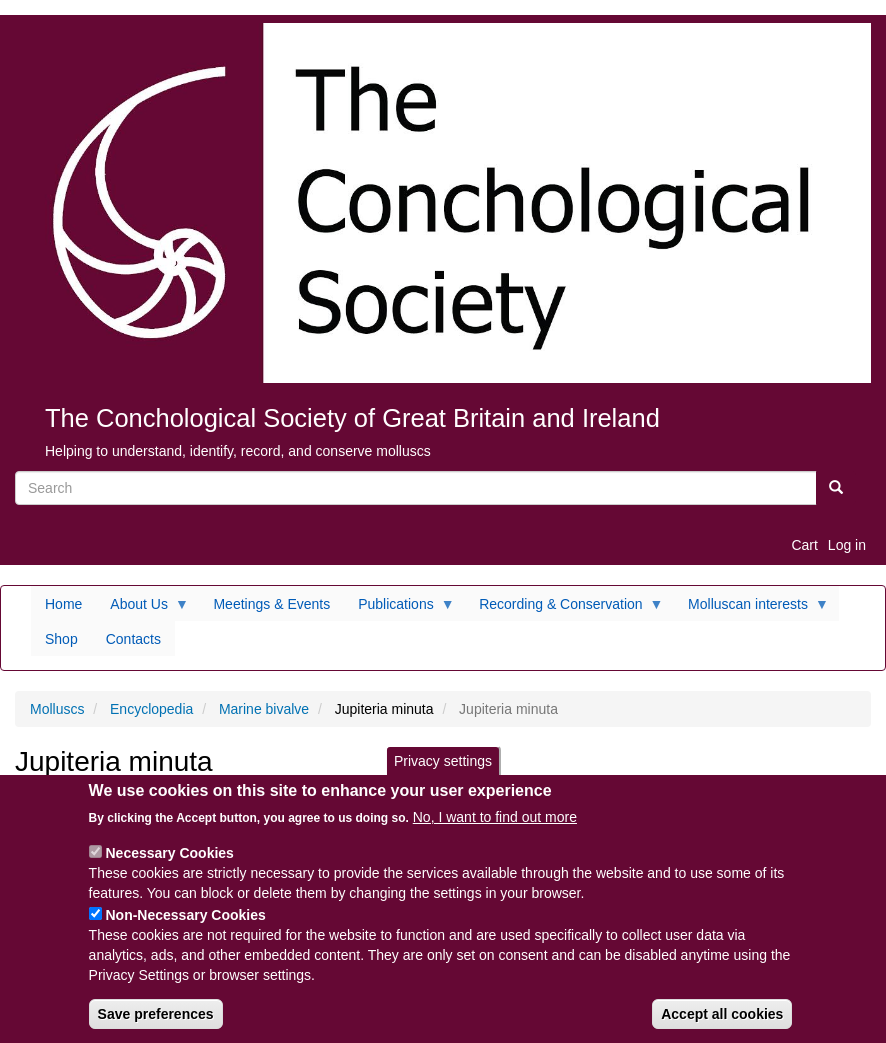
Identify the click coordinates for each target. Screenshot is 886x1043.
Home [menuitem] (63, 604)
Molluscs (57, 709)
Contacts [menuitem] (133, 639)
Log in (847, 545)
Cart (804, 545)
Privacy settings (443, 777)
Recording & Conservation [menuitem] (564, 609)
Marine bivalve (264, 709)
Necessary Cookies (169, 869)
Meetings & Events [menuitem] (271, 604)
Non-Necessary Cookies (185, 931)
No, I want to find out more (495, 833)
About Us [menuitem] (142, 609)
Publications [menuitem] (399, 609)
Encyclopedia (151, 709)
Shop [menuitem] (61, 639)
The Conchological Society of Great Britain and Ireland (352, 418)
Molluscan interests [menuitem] (751, 609)
